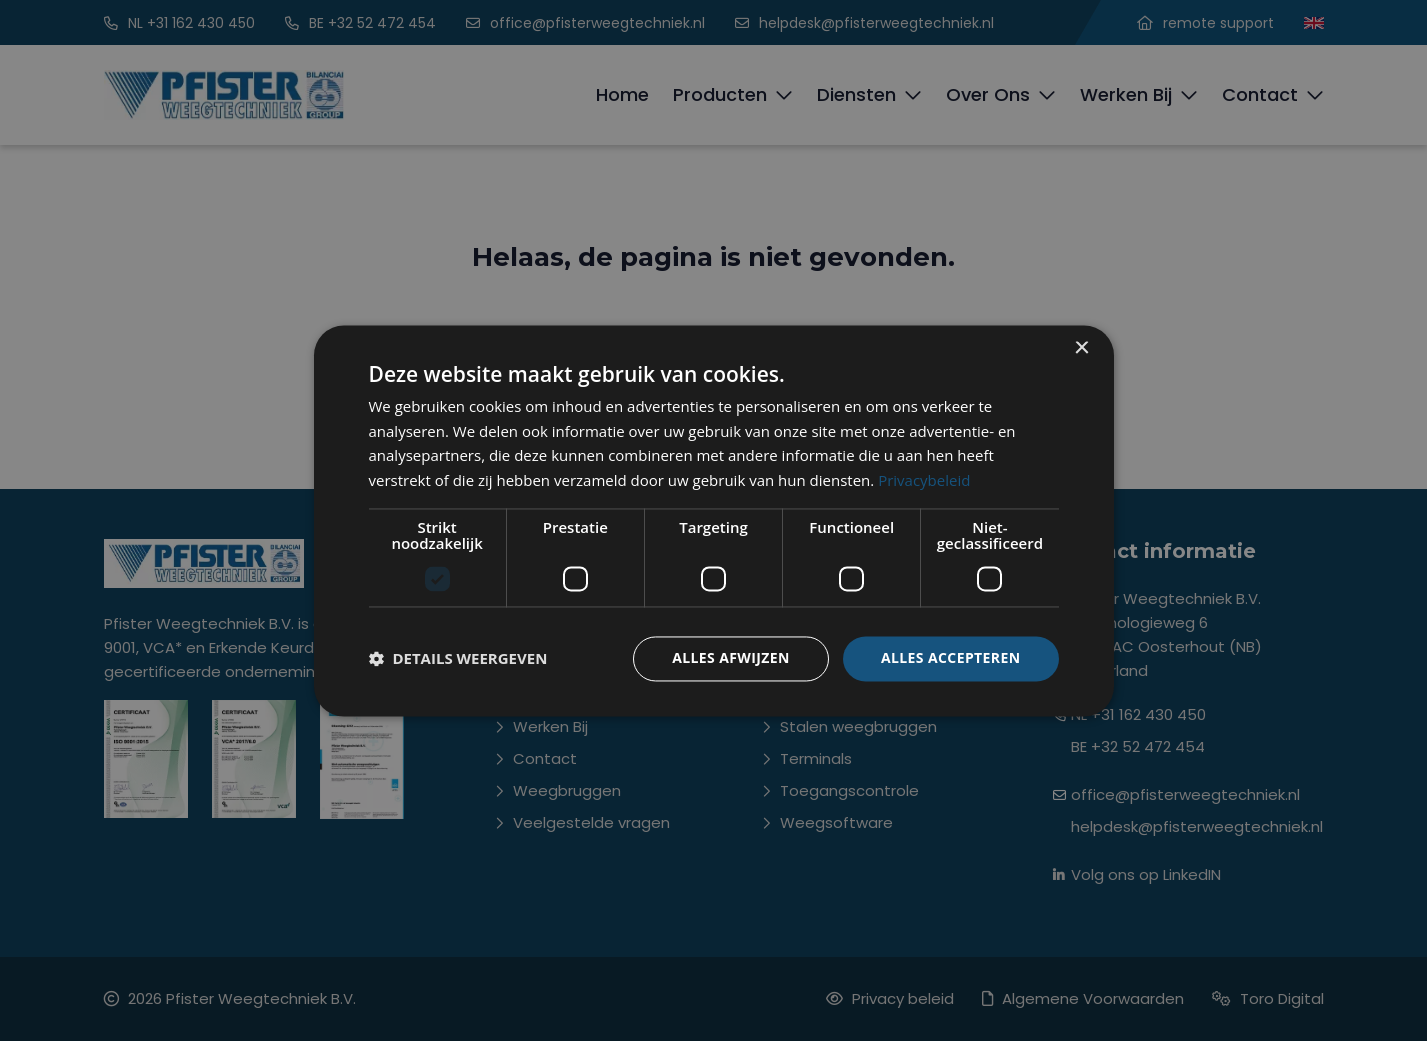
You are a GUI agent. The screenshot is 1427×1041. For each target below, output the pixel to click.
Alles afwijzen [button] (731, 657)
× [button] (1081, 348)
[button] (458, 659)
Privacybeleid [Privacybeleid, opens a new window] (924, 481)
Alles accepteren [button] (951, 657)
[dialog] (714, 520)
